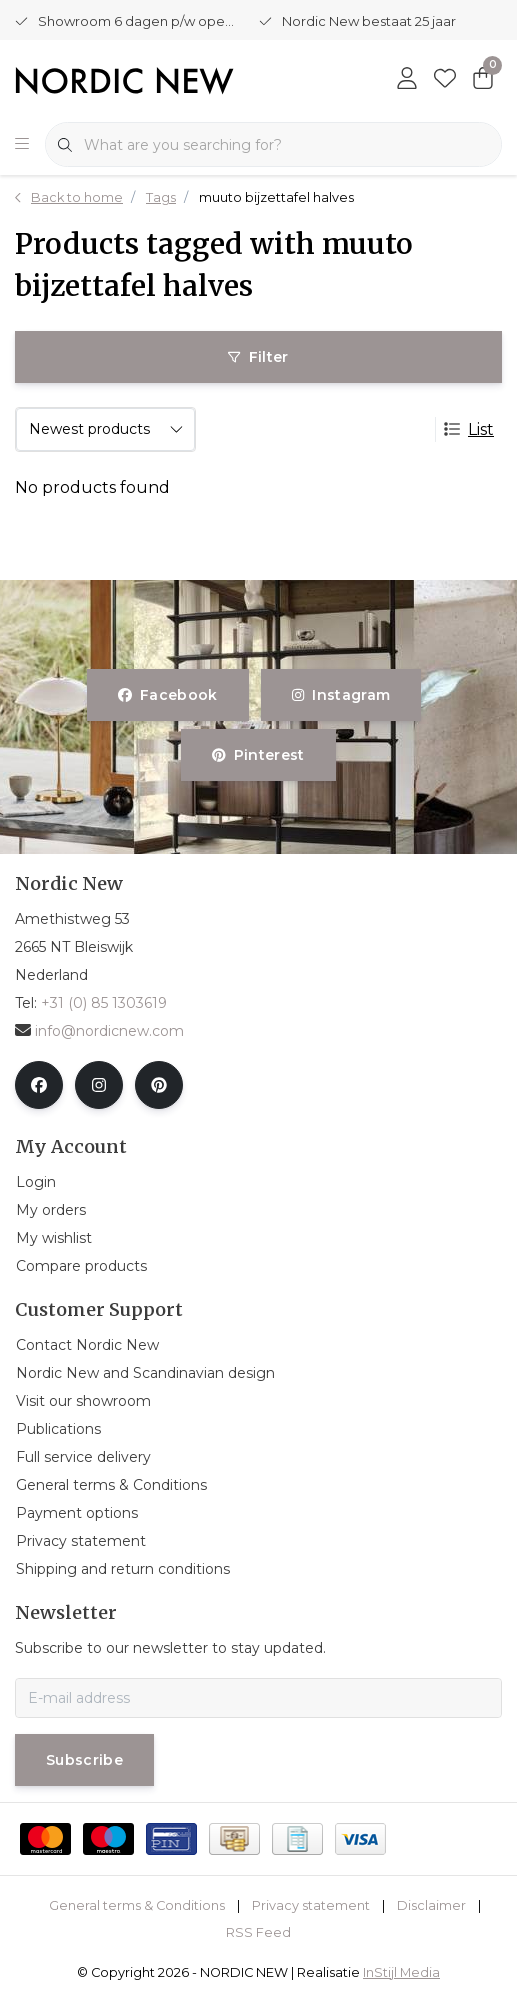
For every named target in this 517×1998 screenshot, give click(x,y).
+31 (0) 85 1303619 (104, 1003)
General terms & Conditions (137, 1905)
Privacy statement (311, 1905)
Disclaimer (431, 1905)
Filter (258, 357)
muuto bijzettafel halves (276, 197)
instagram (341, 695)
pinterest (258, 755)
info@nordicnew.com (99, 1031)
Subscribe (84, 1760)
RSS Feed (258, 1932)
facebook (168, 695)
